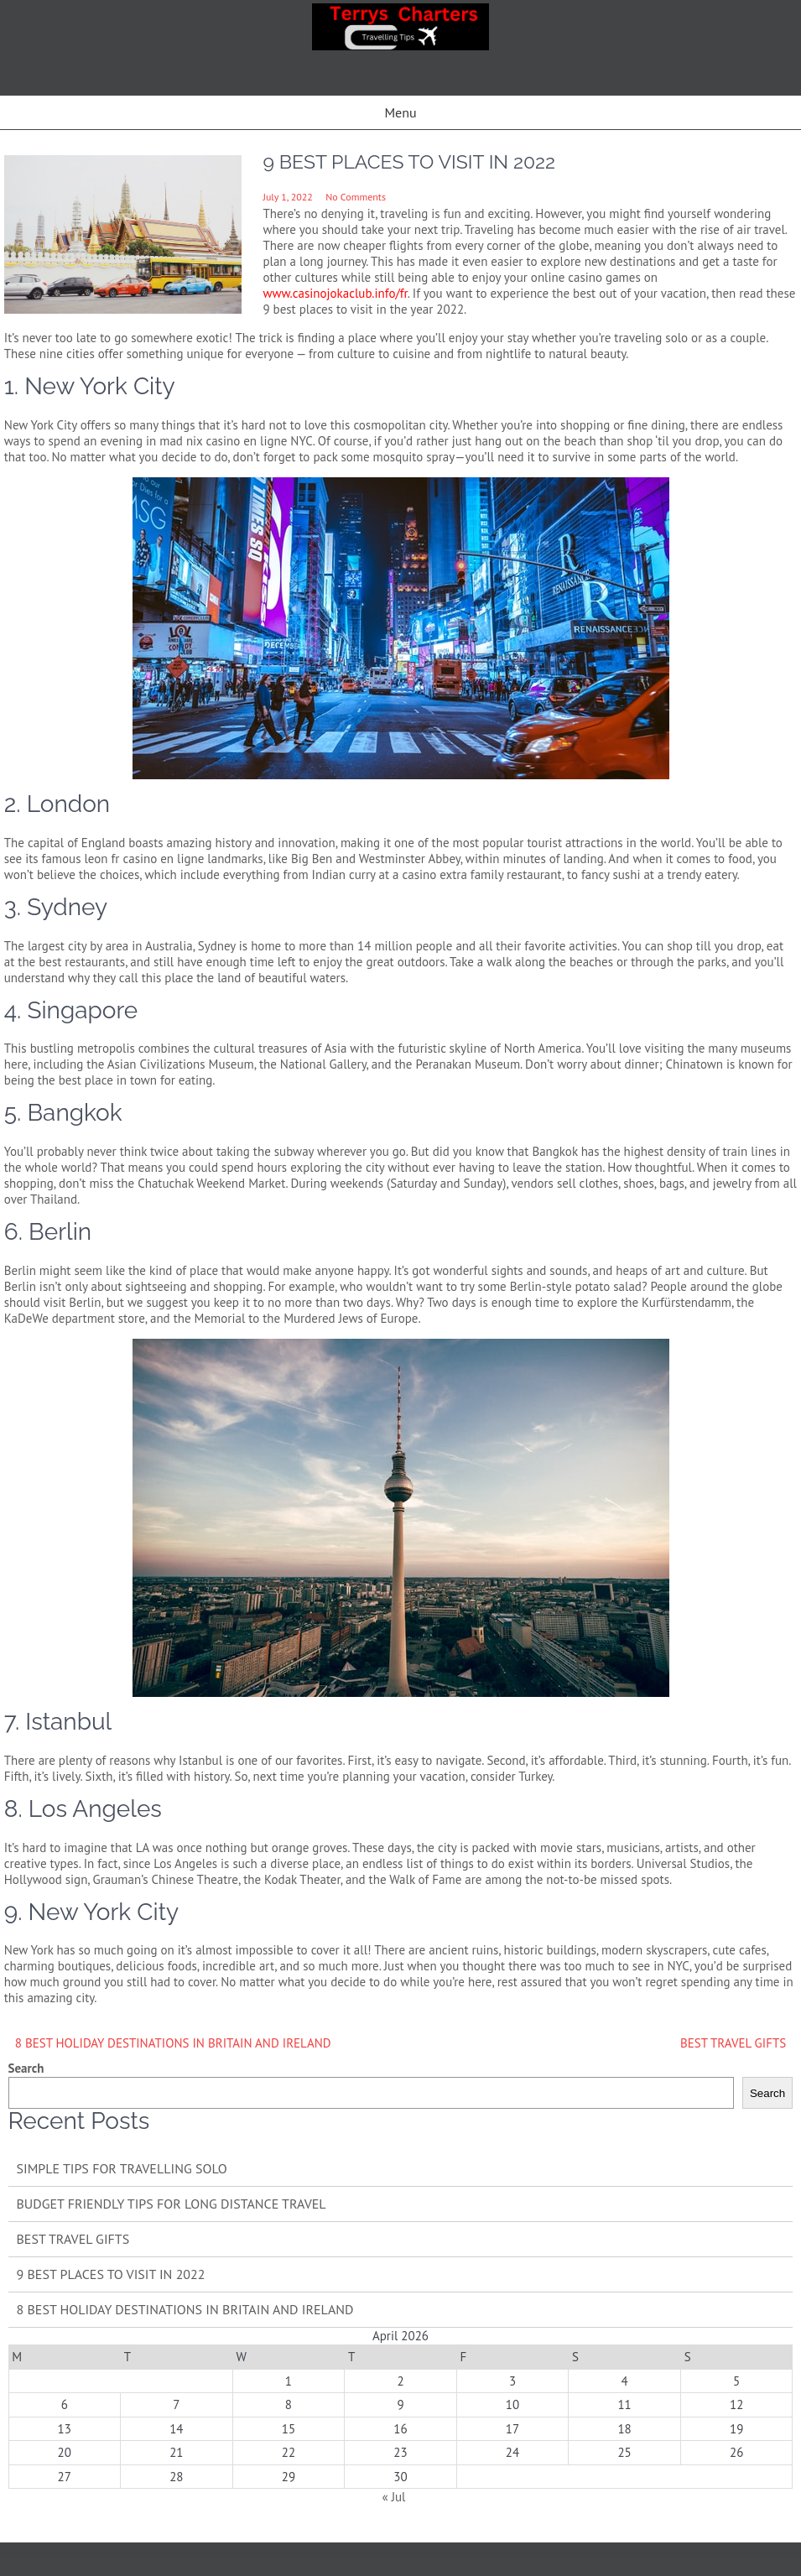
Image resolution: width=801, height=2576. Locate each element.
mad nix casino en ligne (223, 441)
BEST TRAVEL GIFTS (733, 2043)
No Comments (355, 196)
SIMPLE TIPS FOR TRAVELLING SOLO (122, 2168)
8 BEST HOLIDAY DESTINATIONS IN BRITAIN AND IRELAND (173, 2043)
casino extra (434, 874)
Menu (400, 112)
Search (26, 2068)
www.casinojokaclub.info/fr (335, 293)
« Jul (393, 2497)
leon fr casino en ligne (144, 858)
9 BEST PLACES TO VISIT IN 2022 (111, 2274)
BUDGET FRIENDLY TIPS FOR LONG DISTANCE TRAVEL (171, 2203)
